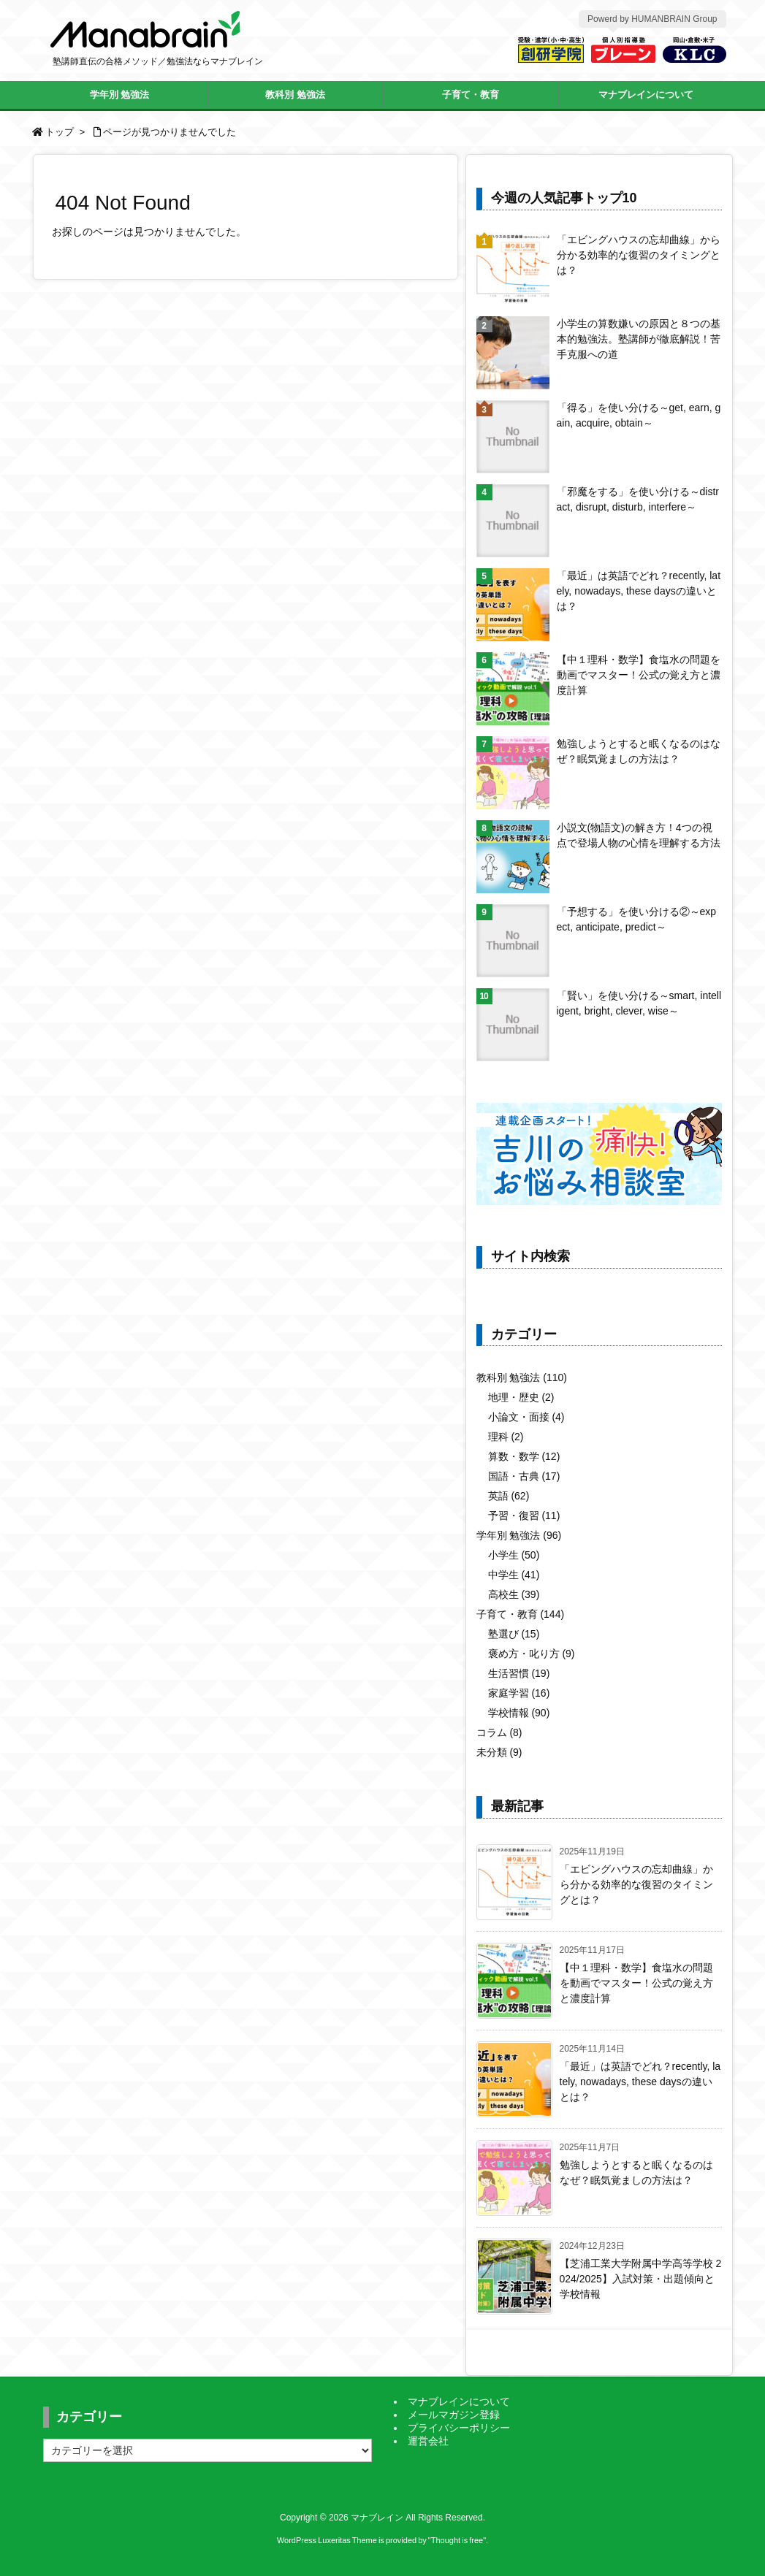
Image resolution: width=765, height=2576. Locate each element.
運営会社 (428, 2441)
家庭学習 (519, 1693)
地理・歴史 (521, 1397)
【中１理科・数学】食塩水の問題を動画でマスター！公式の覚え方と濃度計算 (638, 675)
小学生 (514, 1555)
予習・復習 (524, 1515)
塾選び (514, 1634)
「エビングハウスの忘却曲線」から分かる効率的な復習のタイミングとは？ (638, 255)
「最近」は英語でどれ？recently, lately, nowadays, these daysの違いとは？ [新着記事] (640, 2081)
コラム (499, 1732)
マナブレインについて (459, 2401)
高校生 (514, 1594)
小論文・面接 (526, 1417)
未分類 (499, 1752)
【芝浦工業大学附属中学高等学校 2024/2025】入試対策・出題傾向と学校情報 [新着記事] (641, 2279)
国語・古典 (524, 1476)
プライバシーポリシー (459, 2428)
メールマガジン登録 (454, 2414)
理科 (506, 1436)
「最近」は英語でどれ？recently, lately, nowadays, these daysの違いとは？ (639, 591)
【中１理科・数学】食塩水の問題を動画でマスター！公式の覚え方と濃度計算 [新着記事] (636, 1983)
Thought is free (457, 2540)
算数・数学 (524, 1456)
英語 (509, 1496)
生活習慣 (519, 1673)
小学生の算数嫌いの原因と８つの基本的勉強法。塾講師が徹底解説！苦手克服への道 (638, 339)
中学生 (514, 1575)
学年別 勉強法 (519, 1535)
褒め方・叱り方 (531, 1653)
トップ (59, 131)
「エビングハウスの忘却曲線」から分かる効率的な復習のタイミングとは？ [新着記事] (636, 1884)
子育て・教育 (520, 1614)
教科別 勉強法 (521, 1377)
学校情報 (519, 1713)
